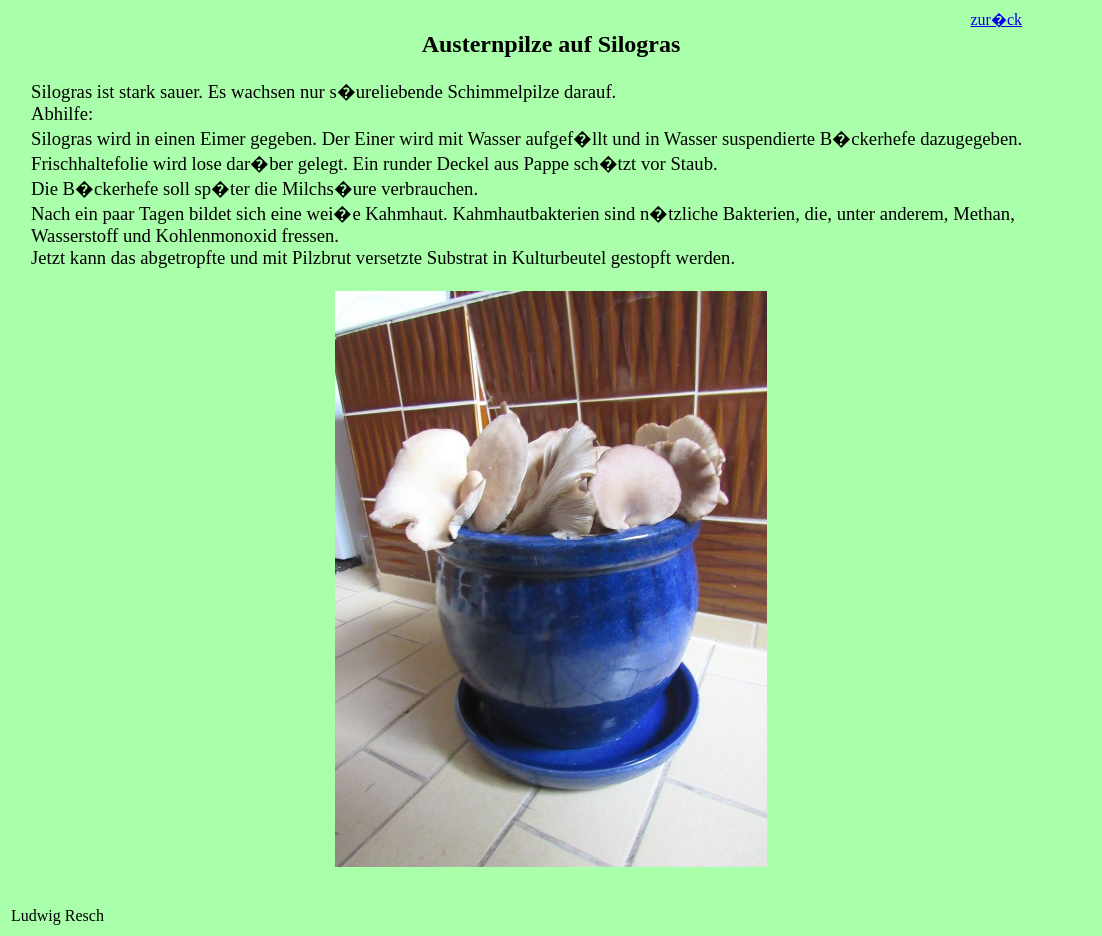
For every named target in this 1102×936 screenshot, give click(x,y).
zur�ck (996, 19)
